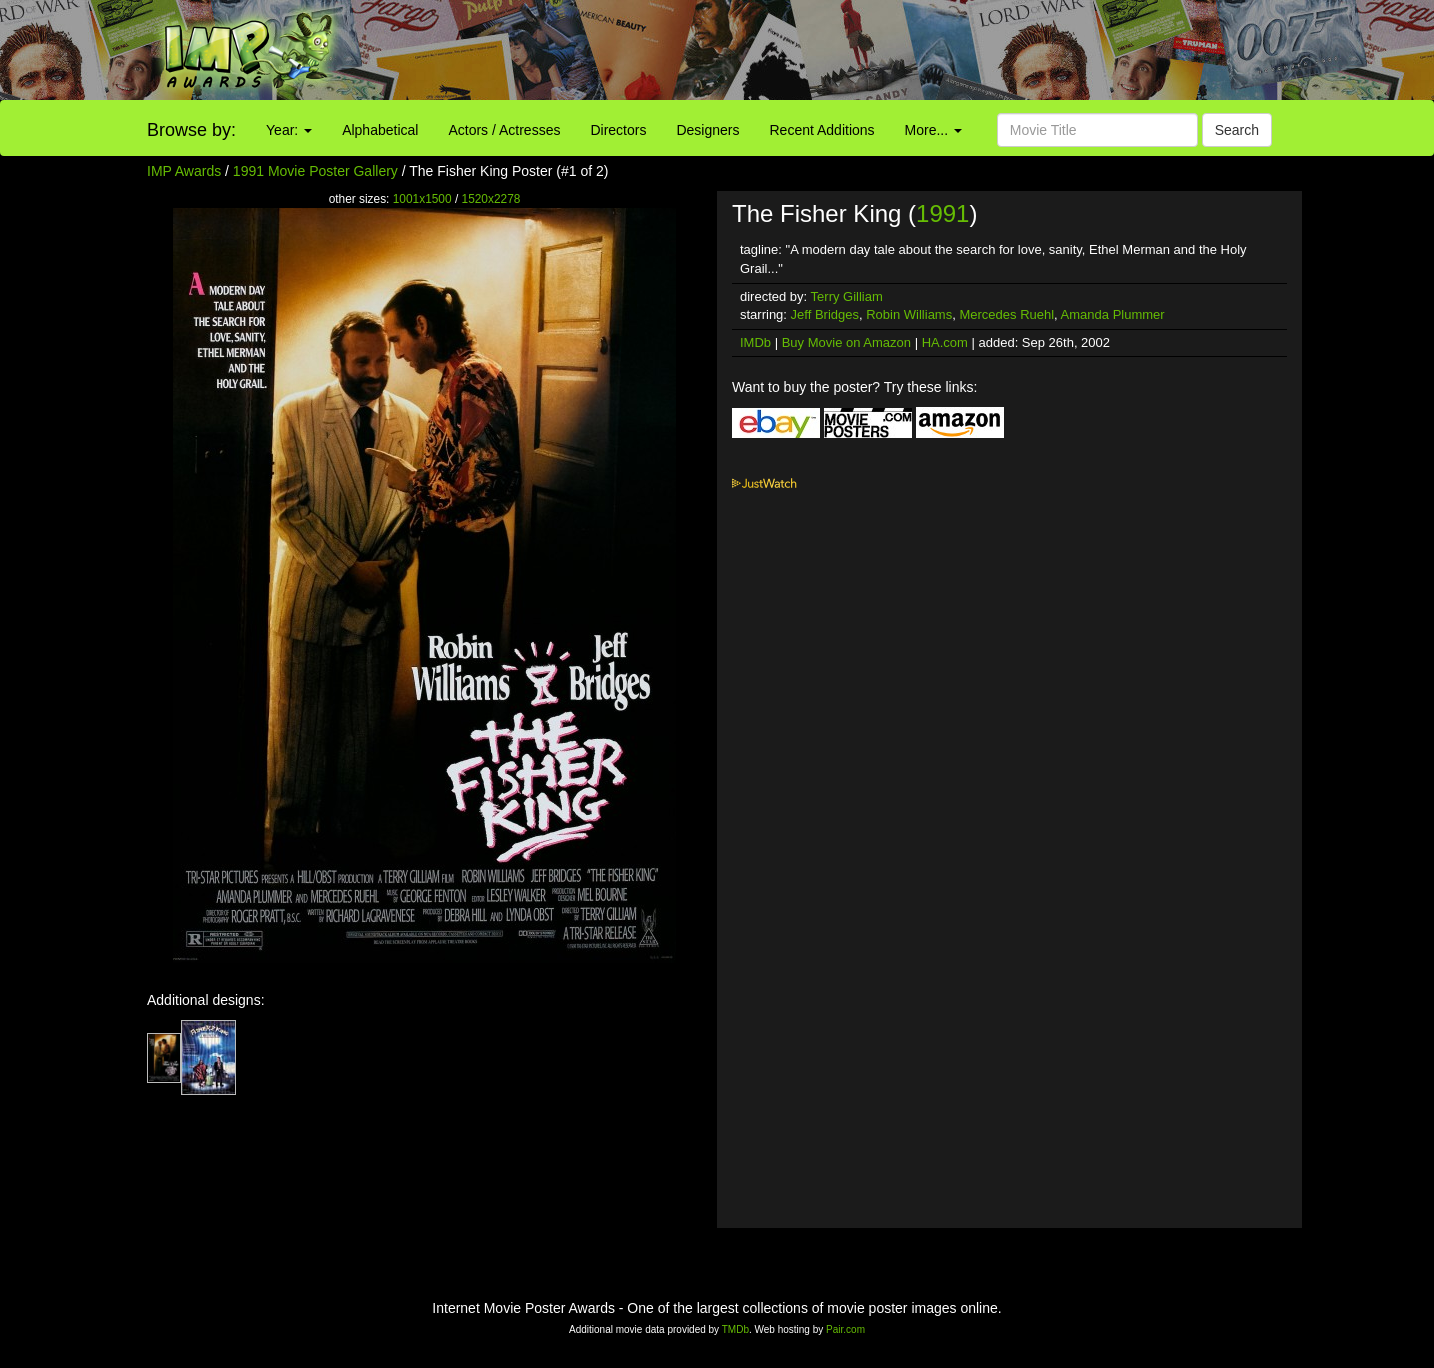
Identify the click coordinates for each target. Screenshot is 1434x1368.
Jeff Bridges (825, 314)
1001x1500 (422, 199)
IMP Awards (184, 171)
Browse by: (191, 130)
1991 (942, 213)
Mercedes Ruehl (1006, 314)
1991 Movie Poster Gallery (315, 171)
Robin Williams (909, 314)
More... (933, 130)
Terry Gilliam (847, 296)
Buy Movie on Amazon (846, 342)
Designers (707, 130)
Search (1237, 130)
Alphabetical (380, 130)
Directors (618, 130)
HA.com (945, 342)
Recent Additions (822, 130)
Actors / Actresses (504, 130)
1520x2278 (491, 199)
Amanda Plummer (1113, 314)
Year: (289, 130)
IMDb (755, 342)
